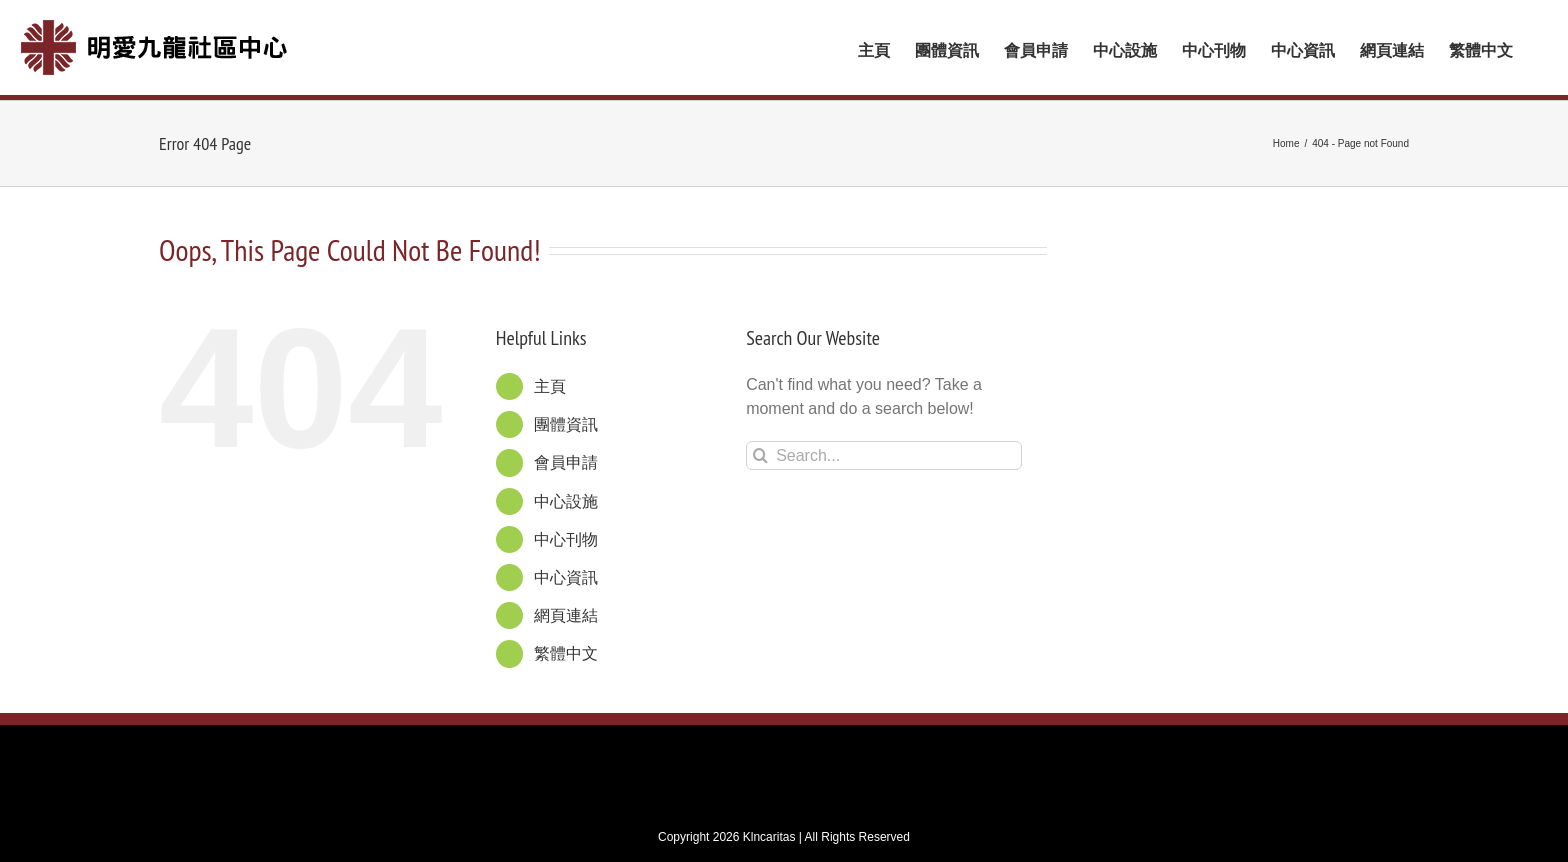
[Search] (760, 450)
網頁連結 (566, 610)
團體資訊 (566, 419)
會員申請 (566, 457)
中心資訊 (566, 572)
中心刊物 (566, 534)
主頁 (550, 381)
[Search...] (884, 450)
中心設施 (566, 496)
